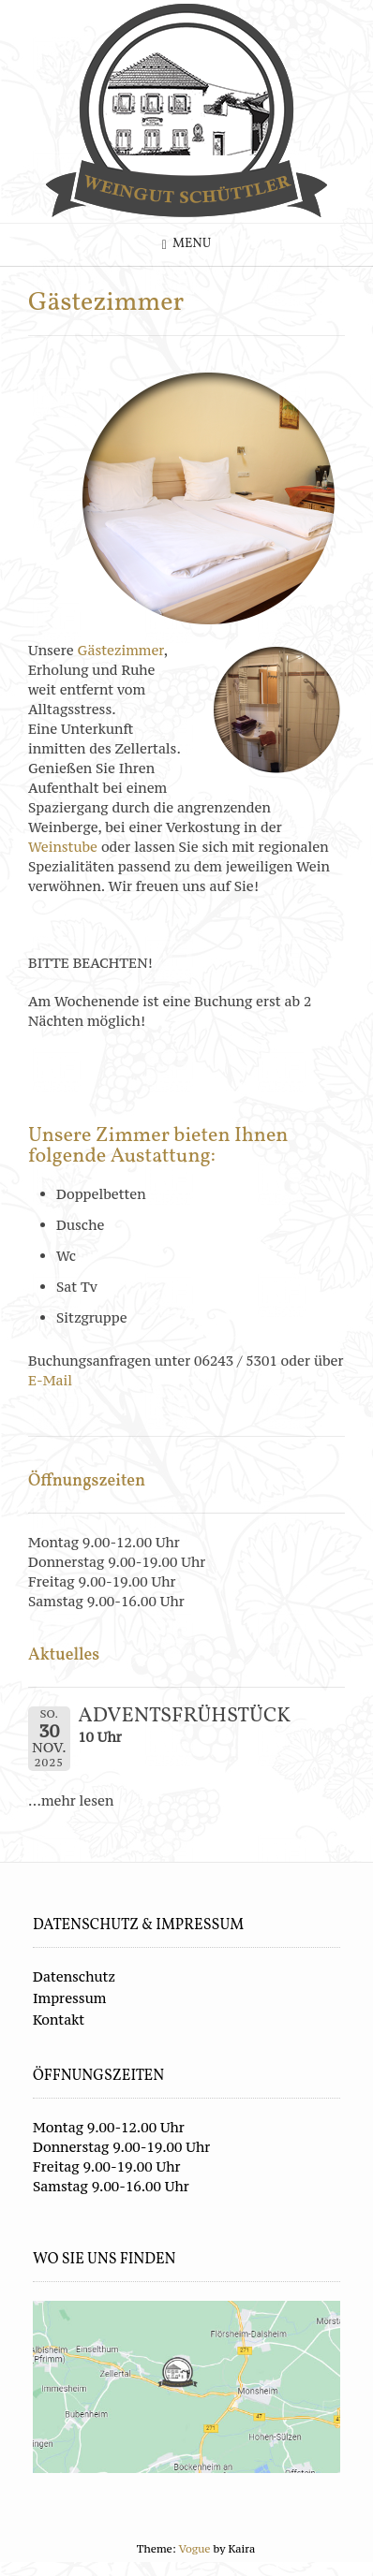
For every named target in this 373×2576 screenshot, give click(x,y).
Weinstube (64, 847)
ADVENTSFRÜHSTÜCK (184, 1716)
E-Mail (52, 1380)
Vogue (195, 2548)
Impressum (69, 1998)
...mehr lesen (70, 1800)
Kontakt (58, 2019)
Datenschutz (74, 1976)
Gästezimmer (121, 650)
